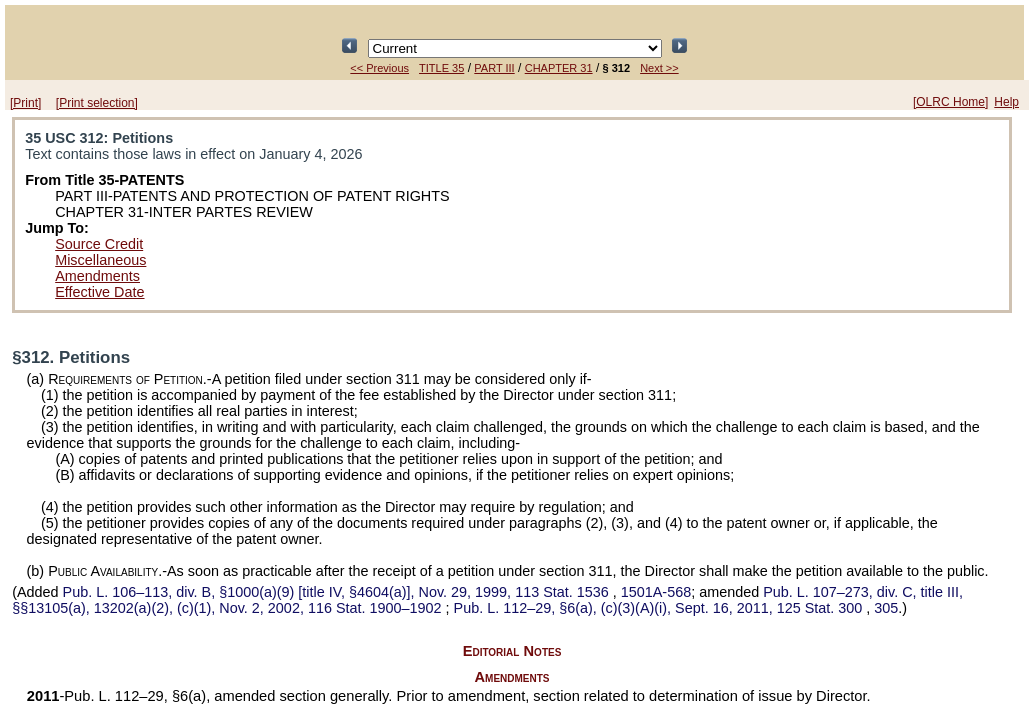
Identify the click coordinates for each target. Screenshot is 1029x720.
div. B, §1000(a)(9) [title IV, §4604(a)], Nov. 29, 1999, (338, 592)
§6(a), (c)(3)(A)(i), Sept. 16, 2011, (660, 608)
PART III (494, 68)
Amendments (97, 276)
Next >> (659, 68)
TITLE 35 (441, 68)
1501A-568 (656, 592)
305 (886, 608)
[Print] (25, 103)
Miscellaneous (100, 260)
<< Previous (379, 68)
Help (1006, 102)
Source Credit (99, 244)
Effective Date (99, 292)
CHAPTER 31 (559, 68)
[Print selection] (97, 103)
